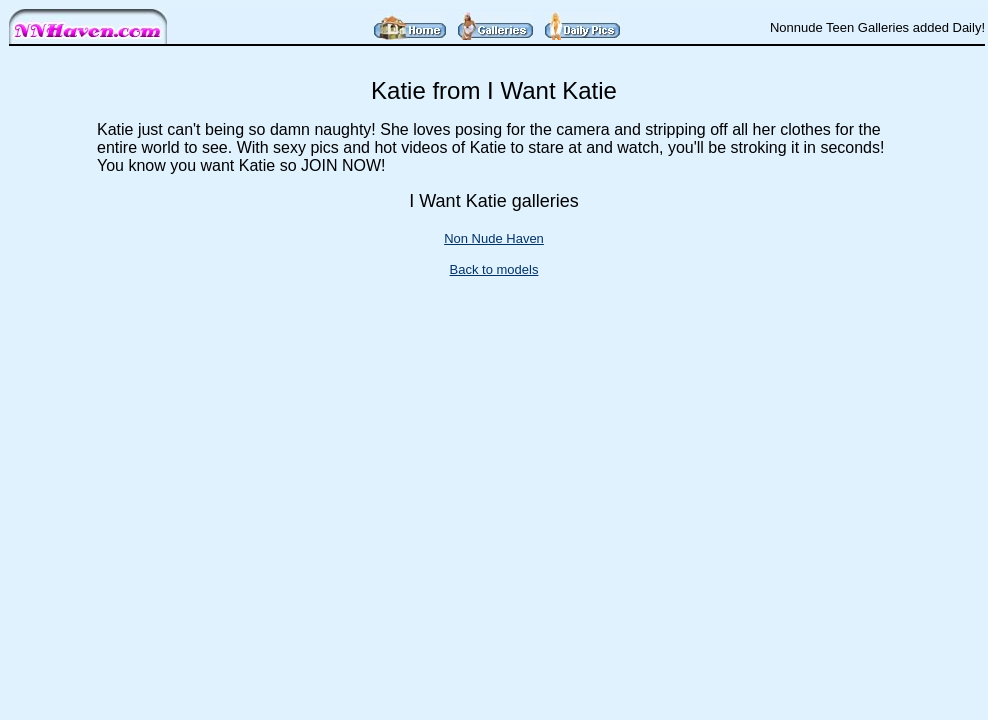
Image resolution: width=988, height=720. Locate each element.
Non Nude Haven (494, 238)
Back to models (494, 269)
